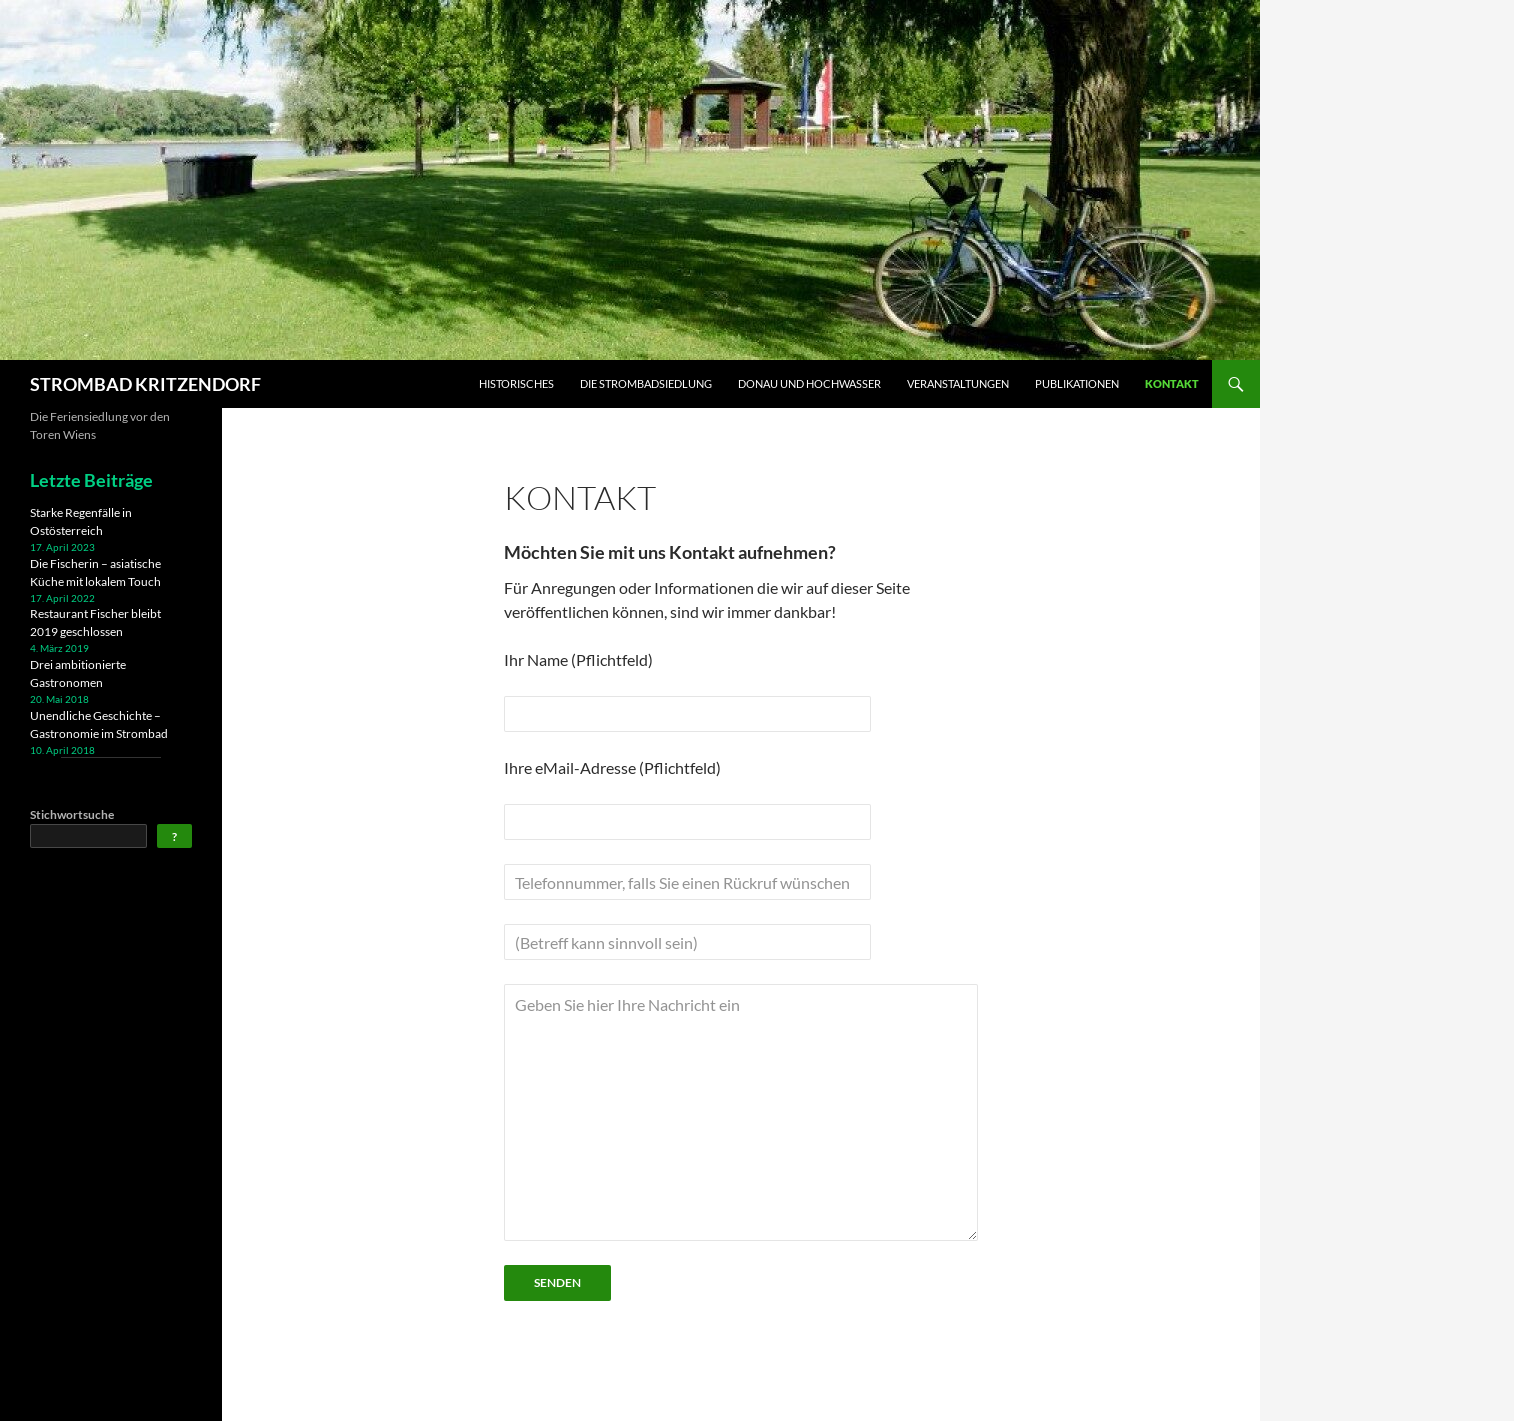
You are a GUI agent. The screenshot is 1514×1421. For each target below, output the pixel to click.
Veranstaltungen (958, 383)
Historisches (516, 383)
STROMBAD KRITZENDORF (145, 384)
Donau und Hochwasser (809, 383)
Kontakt (1172, 383)
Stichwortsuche (72, 814)
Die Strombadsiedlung (646, 383)
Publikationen (1077, 383)
